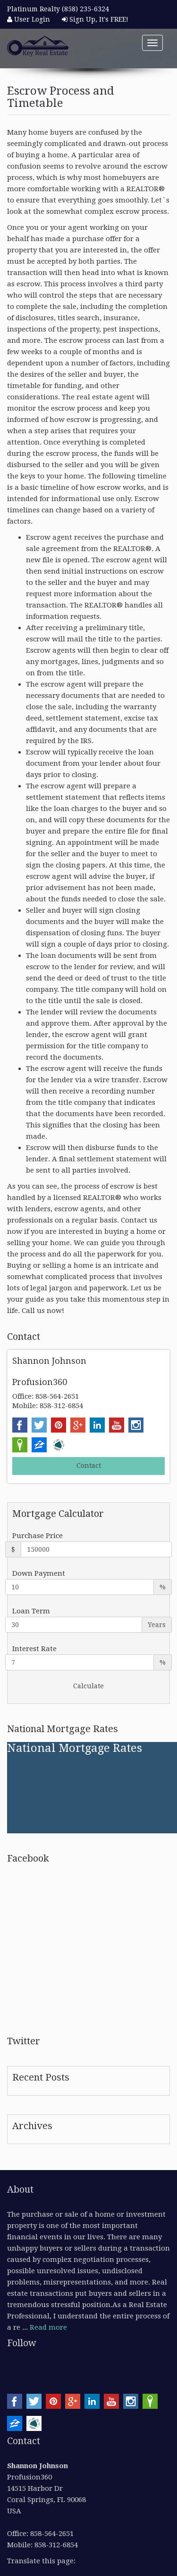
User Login (28, 19)
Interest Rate (34, 1648)
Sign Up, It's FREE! (95, 19)
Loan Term (31, 1611)
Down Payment (38, 1573)
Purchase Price (37, 1535)
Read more (48, 2327)
